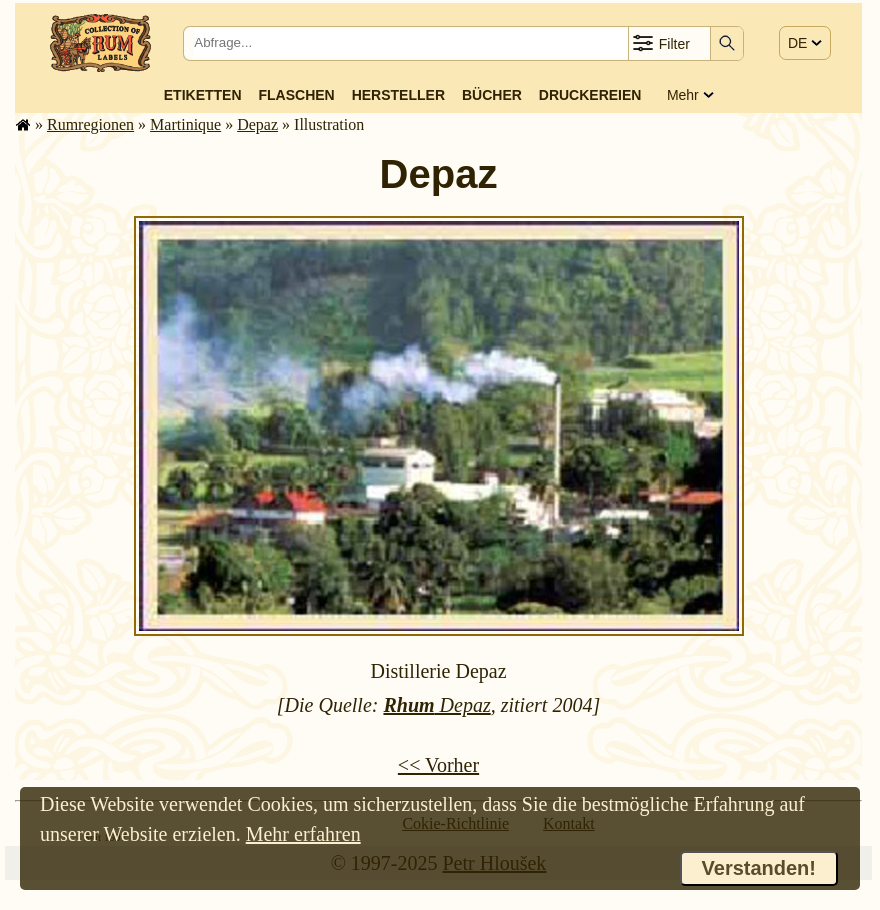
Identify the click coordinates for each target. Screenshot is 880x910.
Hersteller (398, 95)
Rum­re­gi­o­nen (90, 124)
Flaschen (297, 95)
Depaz (257, 124)
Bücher (492, 95)
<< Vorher (438, 765)
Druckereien (590, 95)
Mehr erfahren (303, 834)
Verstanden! (759, 868)
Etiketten (203, 95)
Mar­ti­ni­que (185, 124)
